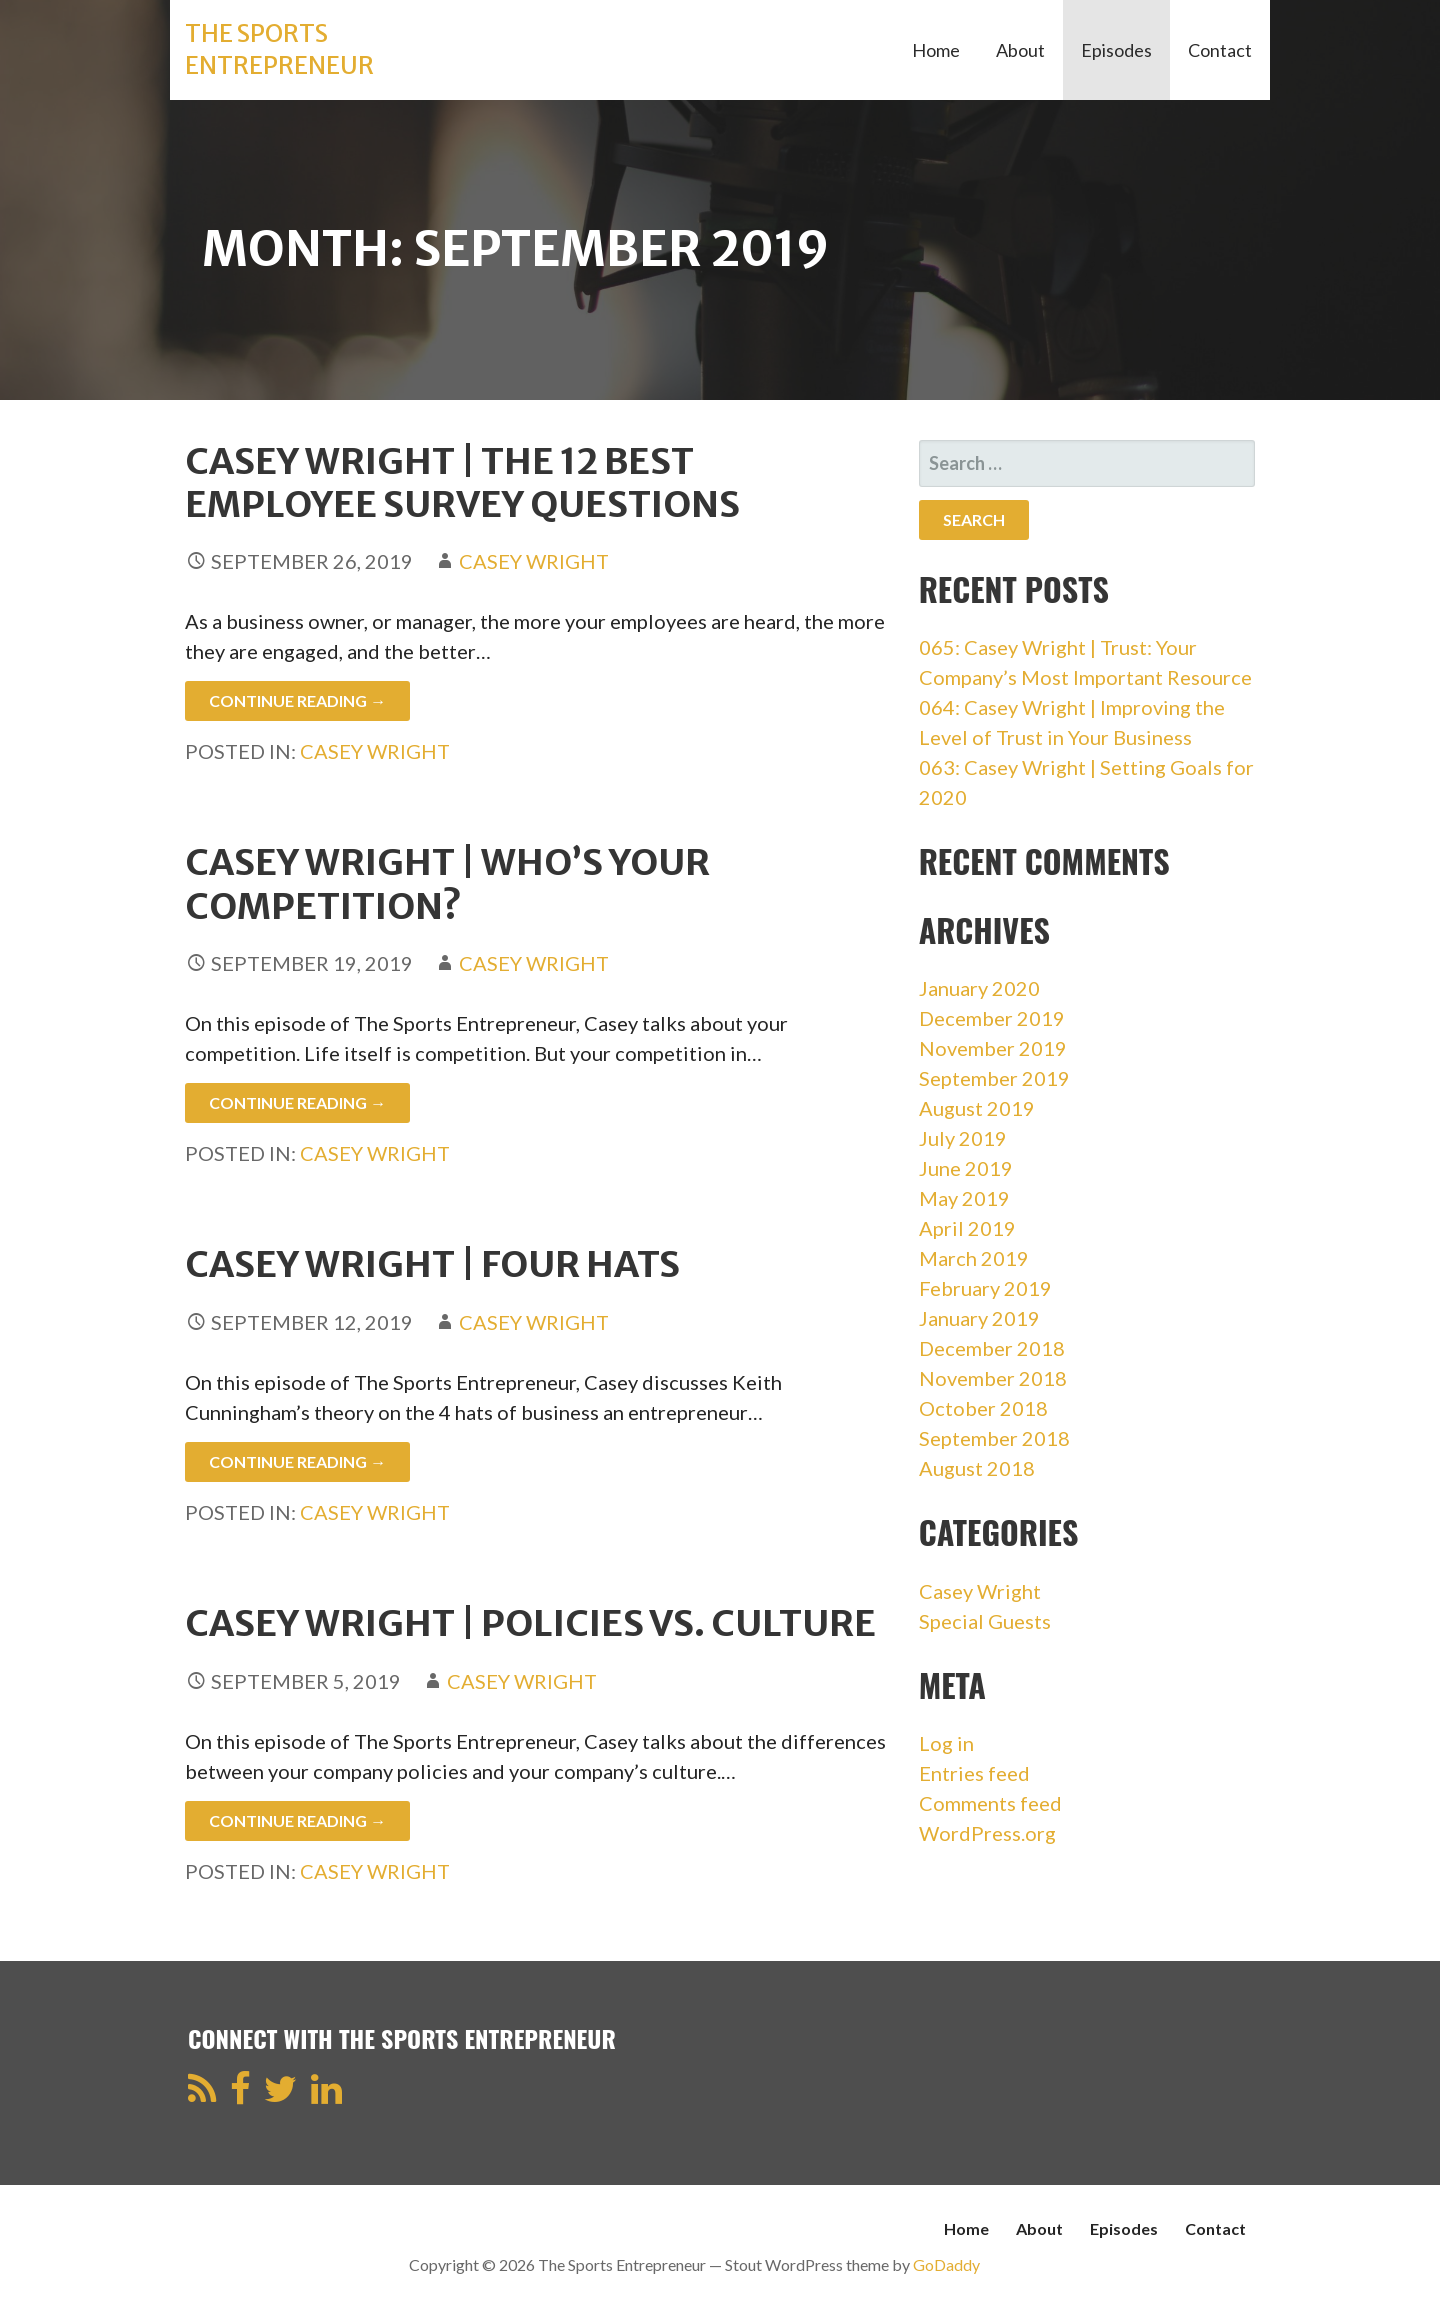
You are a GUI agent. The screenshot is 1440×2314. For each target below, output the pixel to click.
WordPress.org (987, 1833)
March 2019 (974, 1258)
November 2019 (993, 1048)
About (1020, 50)
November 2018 (993, 1378)
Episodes (1116, 50)
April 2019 (967, 1228)
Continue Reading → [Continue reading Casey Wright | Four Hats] (297, 1461)
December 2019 (992, 1018)
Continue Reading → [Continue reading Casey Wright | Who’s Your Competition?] (297, 1102)
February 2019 (985, 1288)
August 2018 (977, 1468)
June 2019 (966, 1168)
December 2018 (992, 1348)
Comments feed (990, 1803)
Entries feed (974, 1773)
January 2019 (979, 1318)
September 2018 (994, 1438)
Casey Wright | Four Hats (432, 1264)
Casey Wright (534, 561)
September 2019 (994, 1078)
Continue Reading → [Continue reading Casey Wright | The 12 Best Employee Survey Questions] (297, 700)
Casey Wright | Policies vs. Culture (530, 1623)
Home (936, 50)
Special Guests (985, 1621)
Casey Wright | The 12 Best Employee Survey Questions (462, 483)
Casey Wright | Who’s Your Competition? (447, 884)
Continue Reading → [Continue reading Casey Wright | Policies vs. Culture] (297, 1820)
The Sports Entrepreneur (279, 49)
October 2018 (983, 1408)
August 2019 (977, 1108)
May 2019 (964, 1198)
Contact (1220, 50)
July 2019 (963, 1138)
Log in (946, 1743)
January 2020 (979, 988)
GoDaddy (946, 2264)
